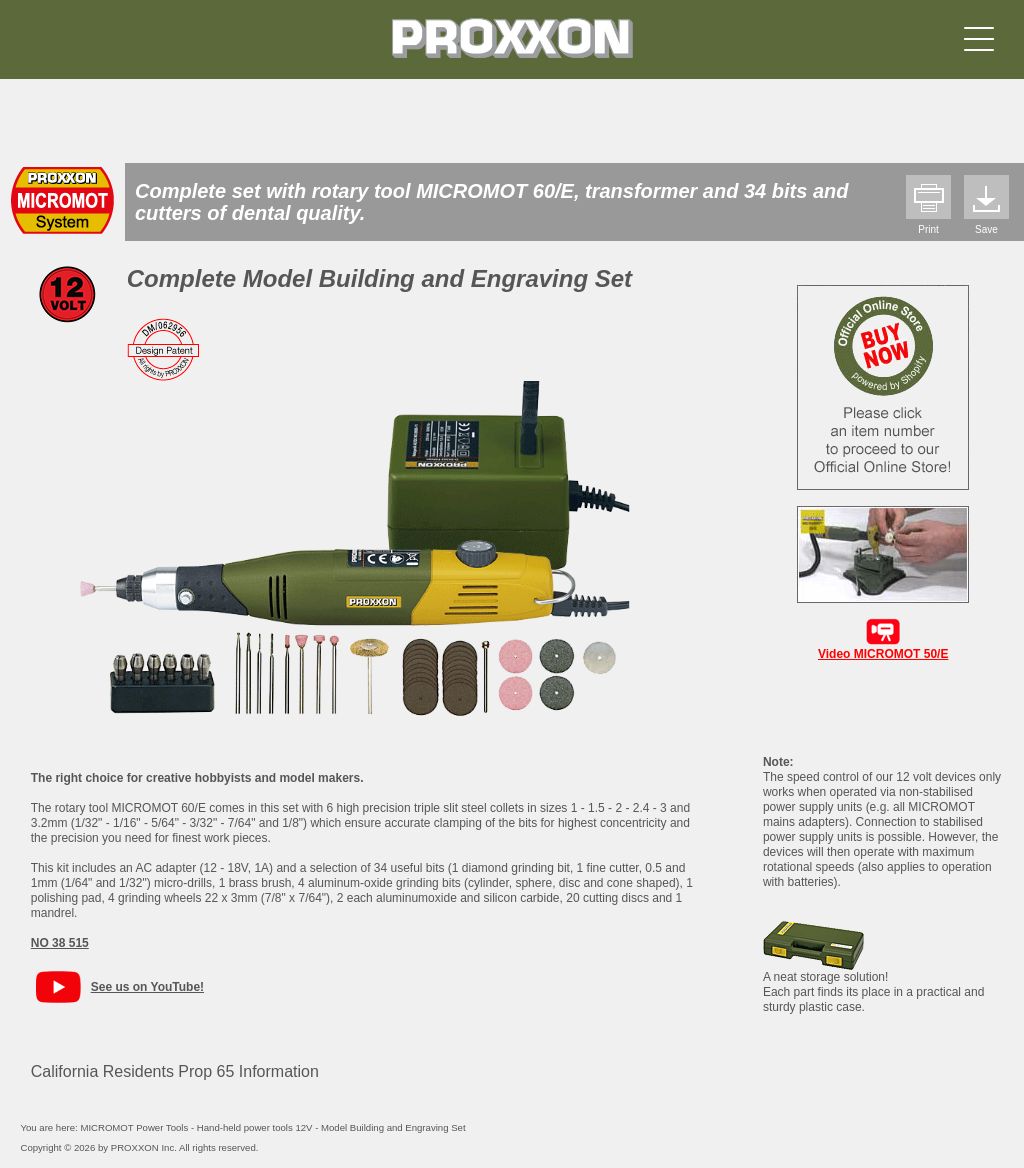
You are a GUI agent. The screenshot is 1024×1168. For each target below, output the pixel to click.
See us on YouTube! (147, 987)
